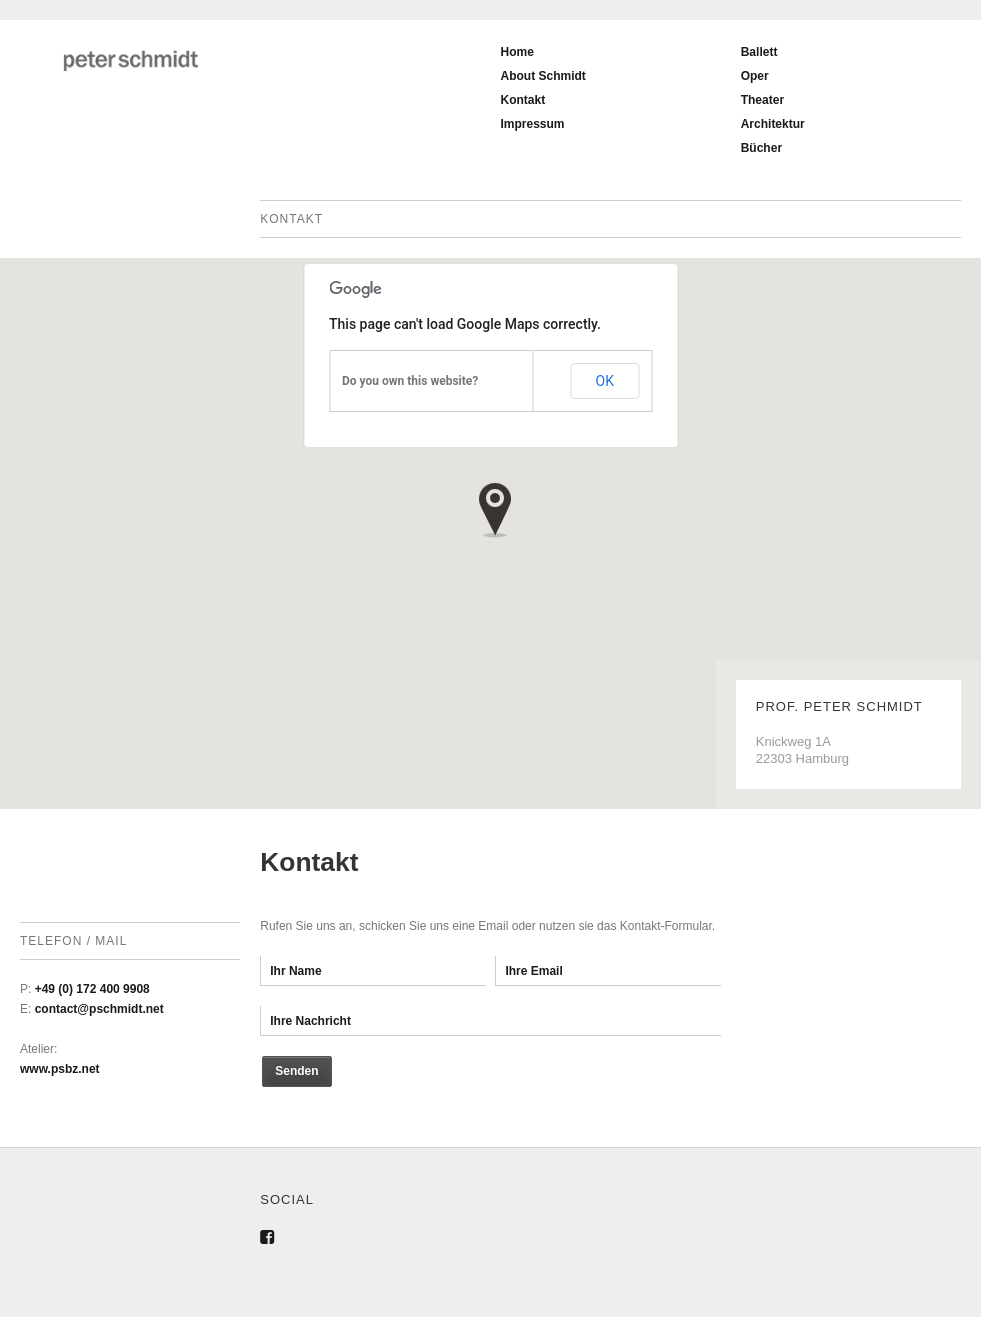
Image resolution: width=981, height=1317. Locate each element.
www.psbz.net (60, 1069)
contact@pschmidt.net (99, 1009)
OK (605, 381)
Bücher (761, 148)
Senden (296, 1071)
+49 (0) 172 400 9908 (92, 989)
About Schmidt (542, 76)
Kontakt (522, 100)
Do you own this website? (410, 381)
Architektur (773, 124)
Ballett (759, 52)
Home (516, 52)
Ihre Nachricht (491, 1021)
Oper (755, 76)
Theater (762, 100)
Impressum (532, 124)
